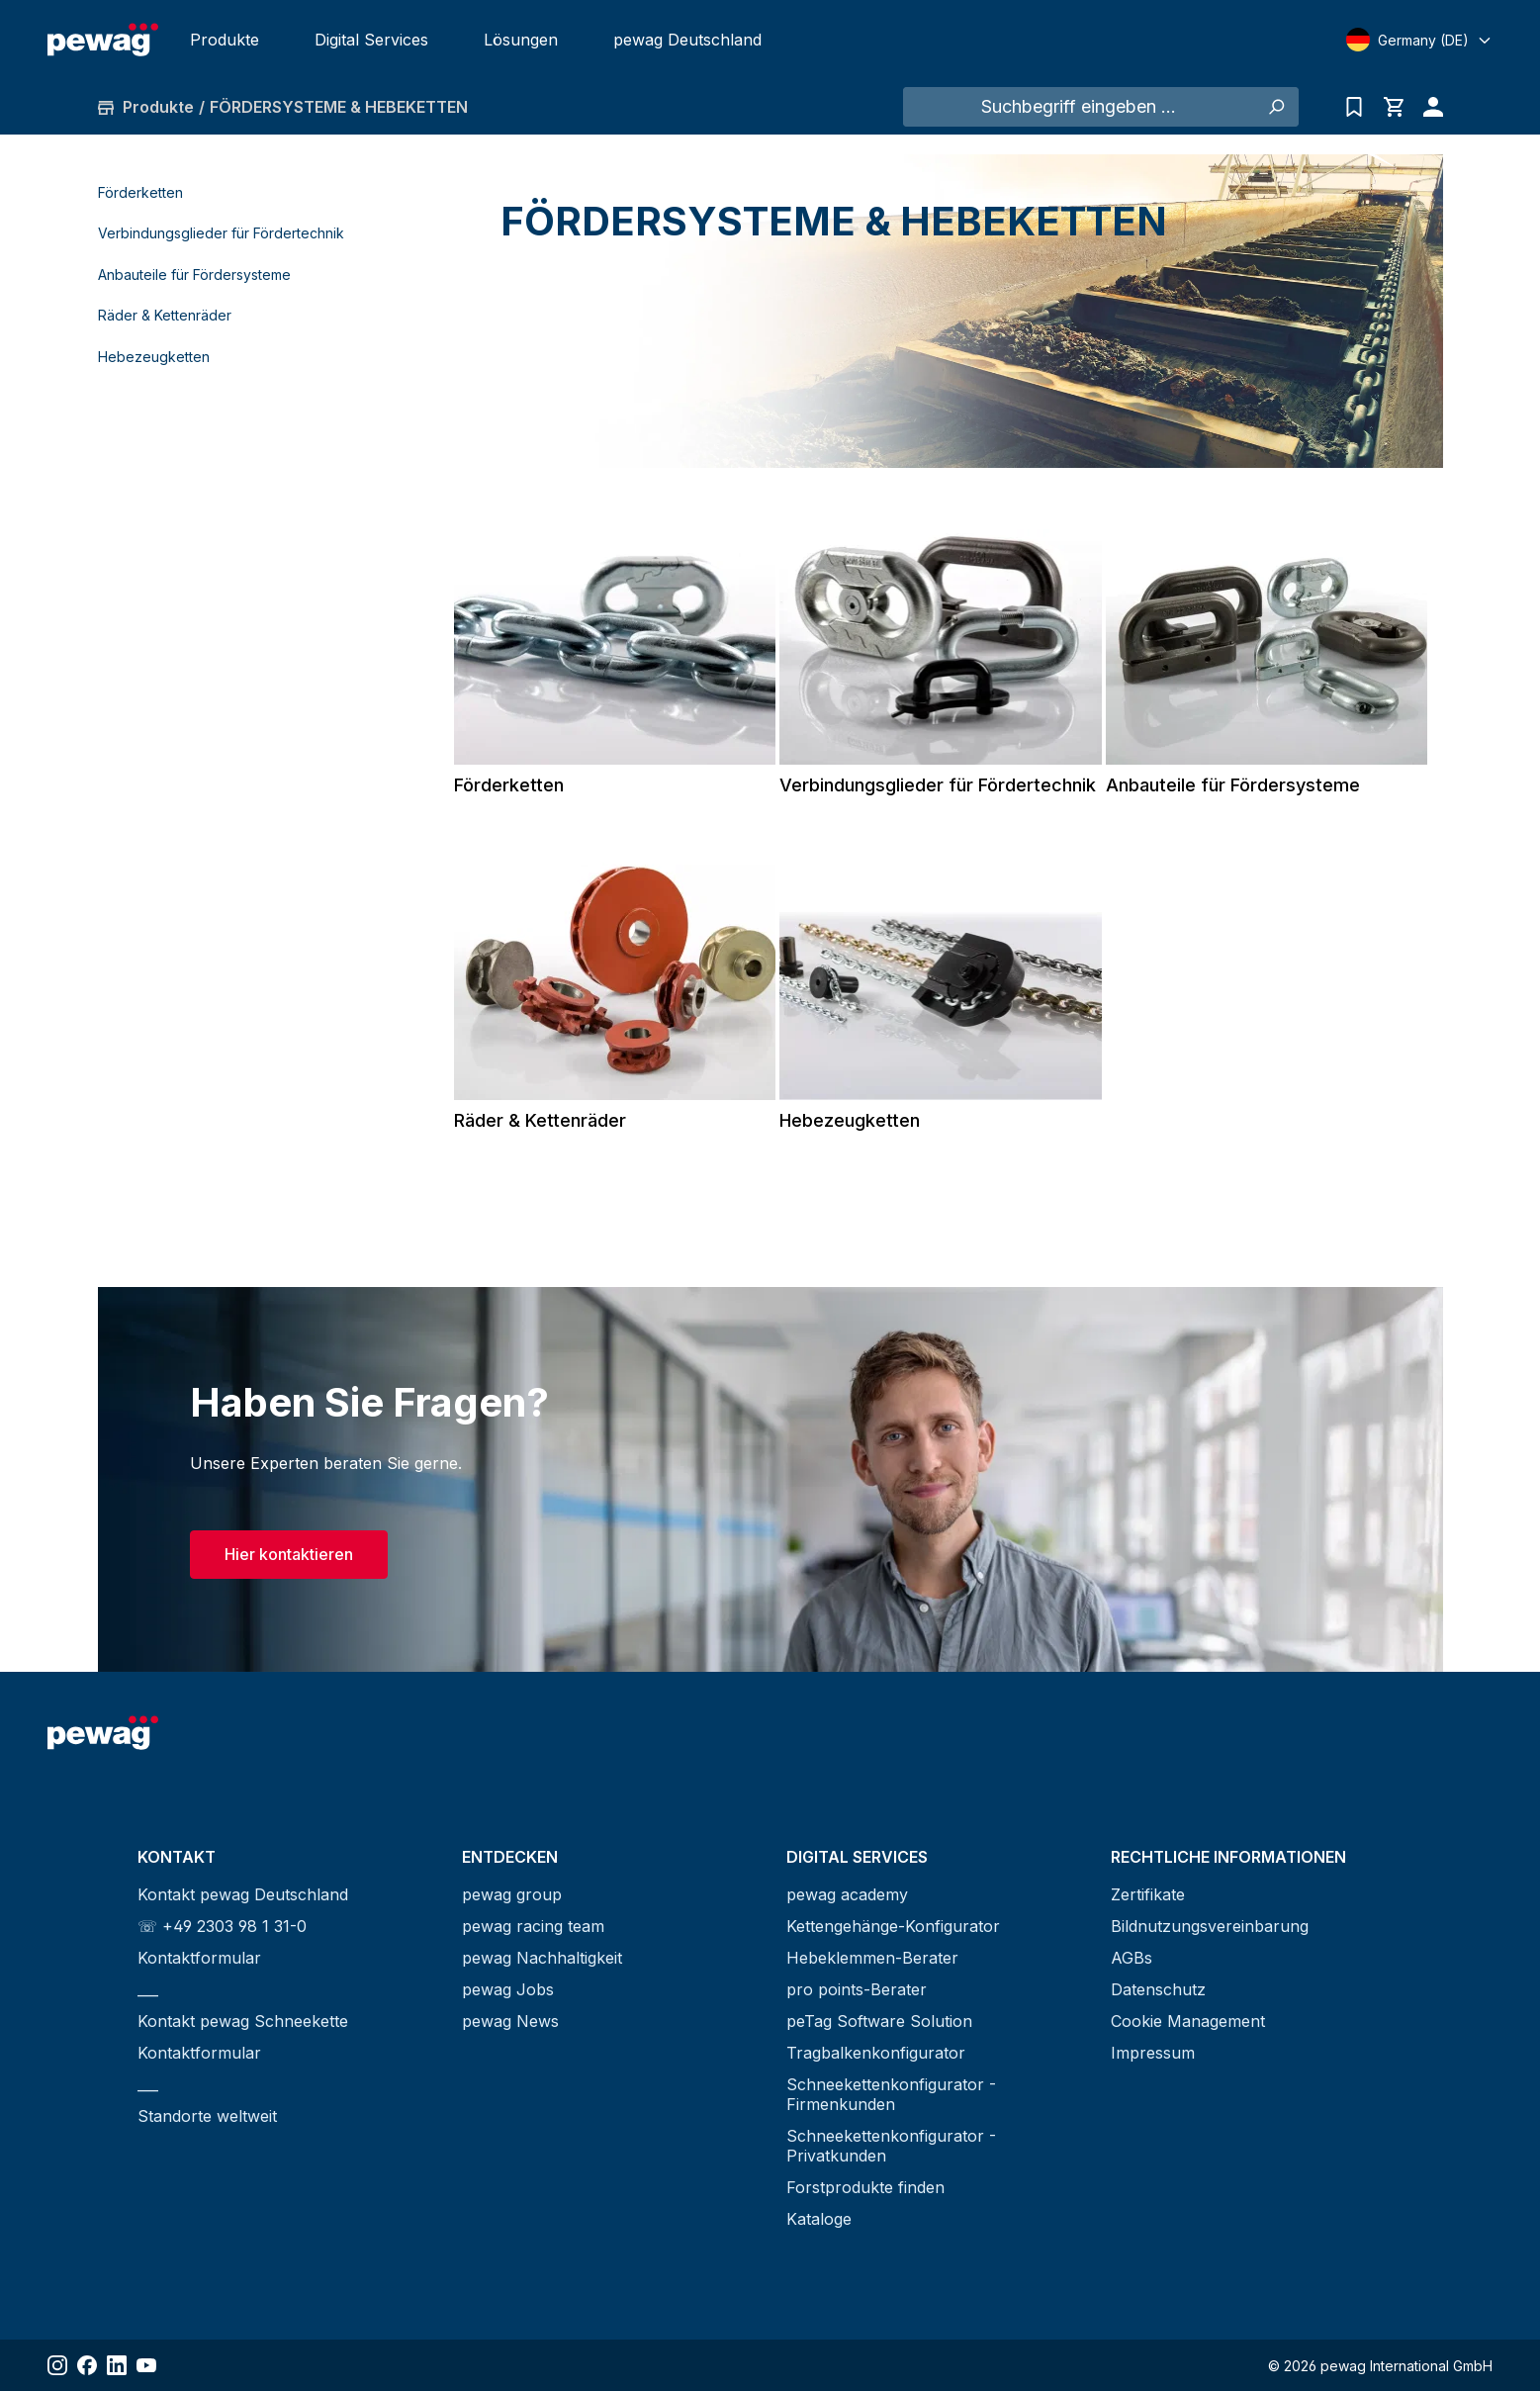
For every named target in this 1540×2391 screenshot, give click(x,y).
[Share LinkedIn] (117, 2365)
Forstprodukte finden (865, 2187)
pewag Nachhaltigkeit (542, 1958)
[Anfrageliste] (1354, 107)
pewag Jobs (508, 1989)
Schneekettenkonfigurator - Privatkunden (891, 2145)
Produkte (224, 39)
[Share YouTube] (146, 2365)
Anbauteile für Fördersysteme (194, 274)
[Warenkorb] (1393, 107)
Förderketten (140, 192)
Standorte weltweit (207, 2116)
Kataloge (819, 2219)
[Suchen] (1276, 107)
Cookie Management (1188, 2021)
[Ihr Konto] (1428, 107)
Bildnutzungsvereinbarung (1210, 1926)
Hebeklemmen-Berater (872, 1958)
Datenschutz (1158, 1989)
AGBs (1131, 1958)
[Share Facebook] (87, 2365)
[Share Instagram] (57, 2365)
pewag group (512, 1894)
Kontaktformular (199, 1958)
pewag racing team (533, 1926)
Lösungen (521, 39)
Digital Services (371, 39)
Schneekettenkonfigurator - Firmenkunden (891, 2094)
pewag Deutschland (687, 39)
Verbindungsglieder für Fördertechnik (221, 233)
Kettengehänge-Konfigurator (893, 1926)
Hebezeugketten (154, 356)
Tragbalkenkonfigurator (875, 2053)
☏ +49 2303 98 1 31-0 (222, 1926)
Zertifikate (1148, 1894)
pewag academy (847, 1894)
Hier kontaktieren (289, 1554)
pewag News (510, 2021)
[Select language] (1419, 39)
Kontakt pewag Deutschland (242, 1894)
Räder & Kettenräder (164, 315)
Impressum (1153, 2053)
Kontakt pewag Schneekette (242, 2021)
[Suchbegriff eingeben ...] (1079, 107)
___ (147, 1989)
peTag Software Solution (879, 2021)
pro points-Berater (856, 1989)
